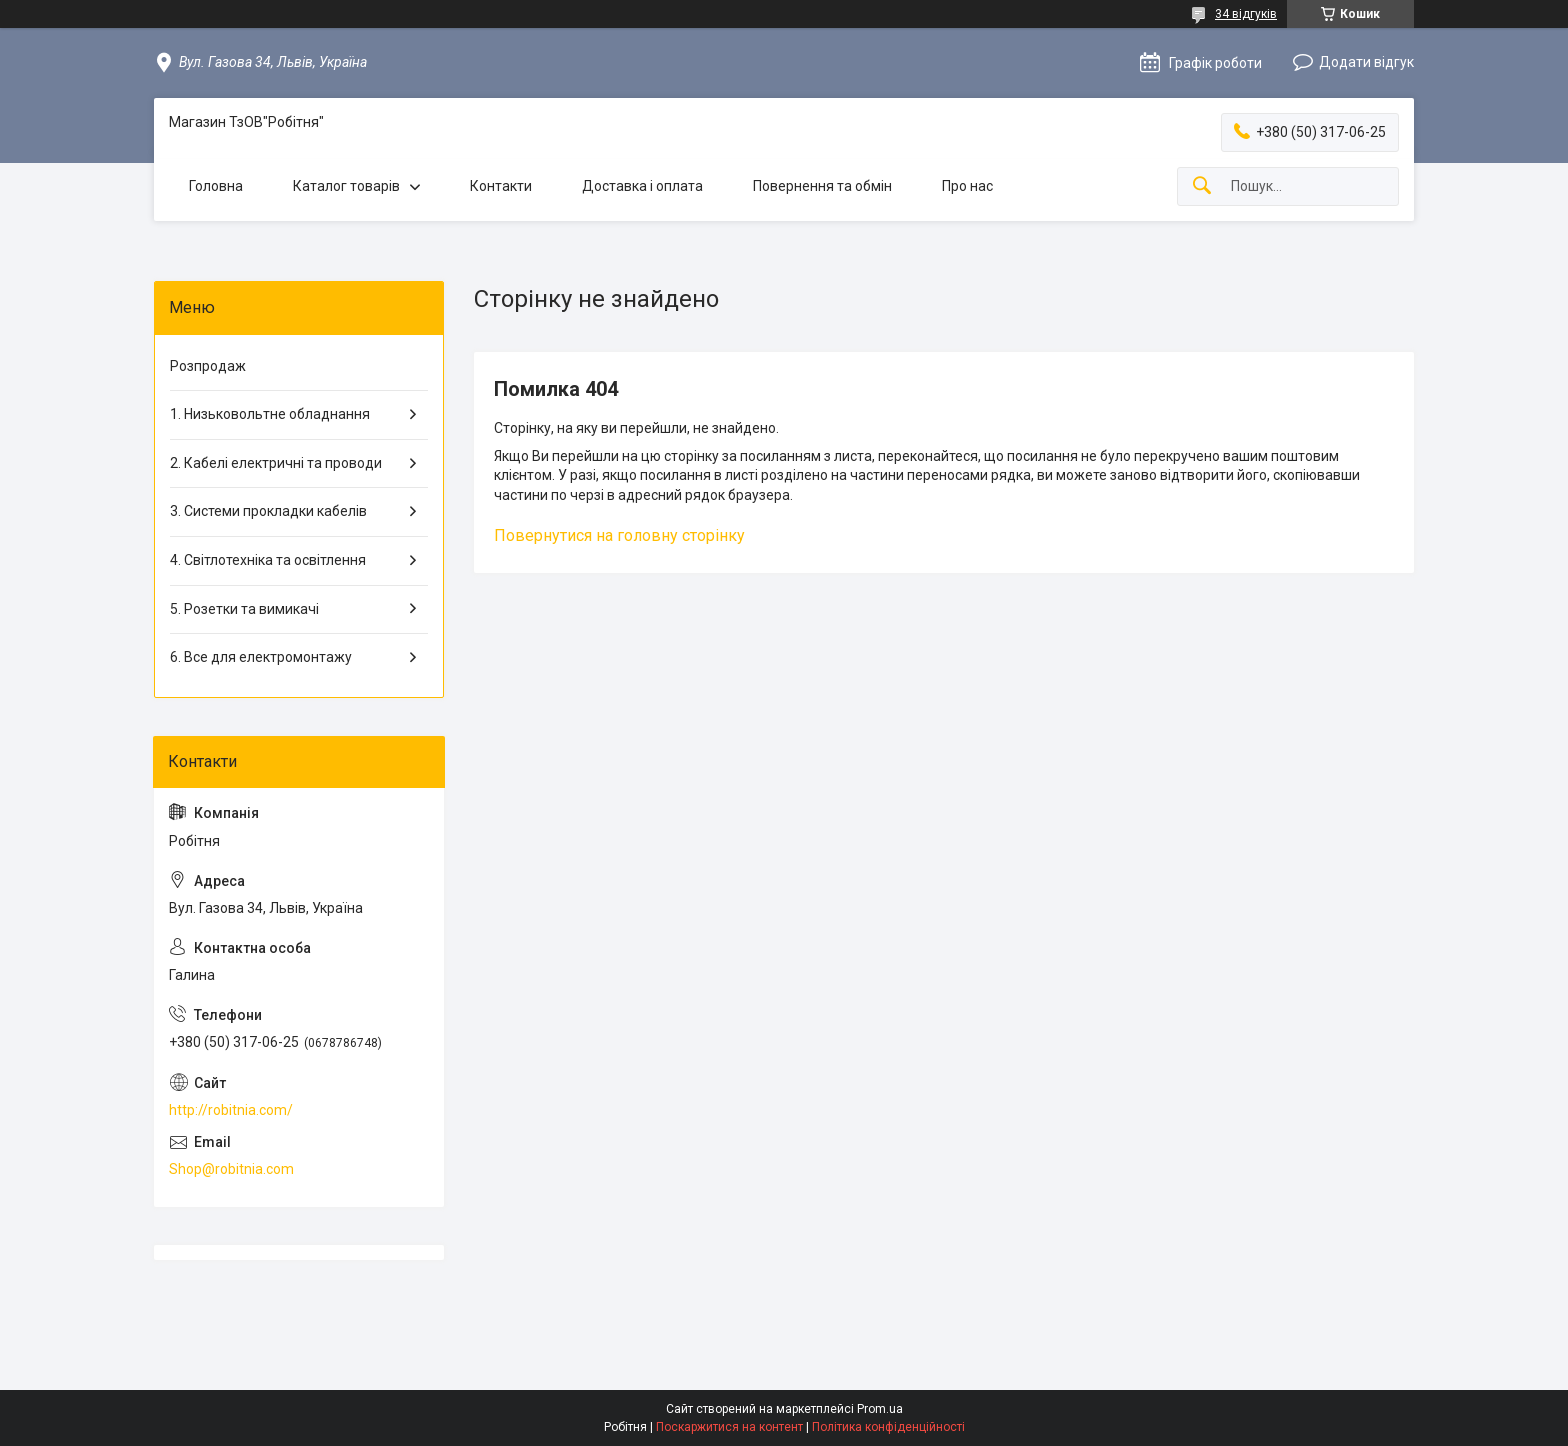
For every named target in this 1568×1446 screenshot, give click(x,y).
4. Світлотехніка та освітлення (268, 560)
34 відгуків (1246, 14)
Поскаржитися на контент (729, 1427)
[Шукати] (1202, 186)
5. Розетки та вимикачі (244, 609)
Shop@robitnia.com (231, 1169)
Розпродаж (208, 366)
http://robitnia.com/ (231, 1110)
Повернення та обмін (822, 186)
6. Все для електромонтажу (261, 657)
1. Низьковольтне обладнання (270, 414)
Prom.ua (880, 1409)
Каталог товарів (346, 186)
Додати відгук (1366, 62)
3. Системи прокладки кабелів (268, 511)
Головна (216, 186)
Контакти (501, 186)
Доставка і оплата (642, 186)
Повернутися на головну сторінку (619, 535)
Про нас (967, 186)
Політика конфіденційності (888, 1427)
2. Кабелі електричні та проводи (276, 463)
